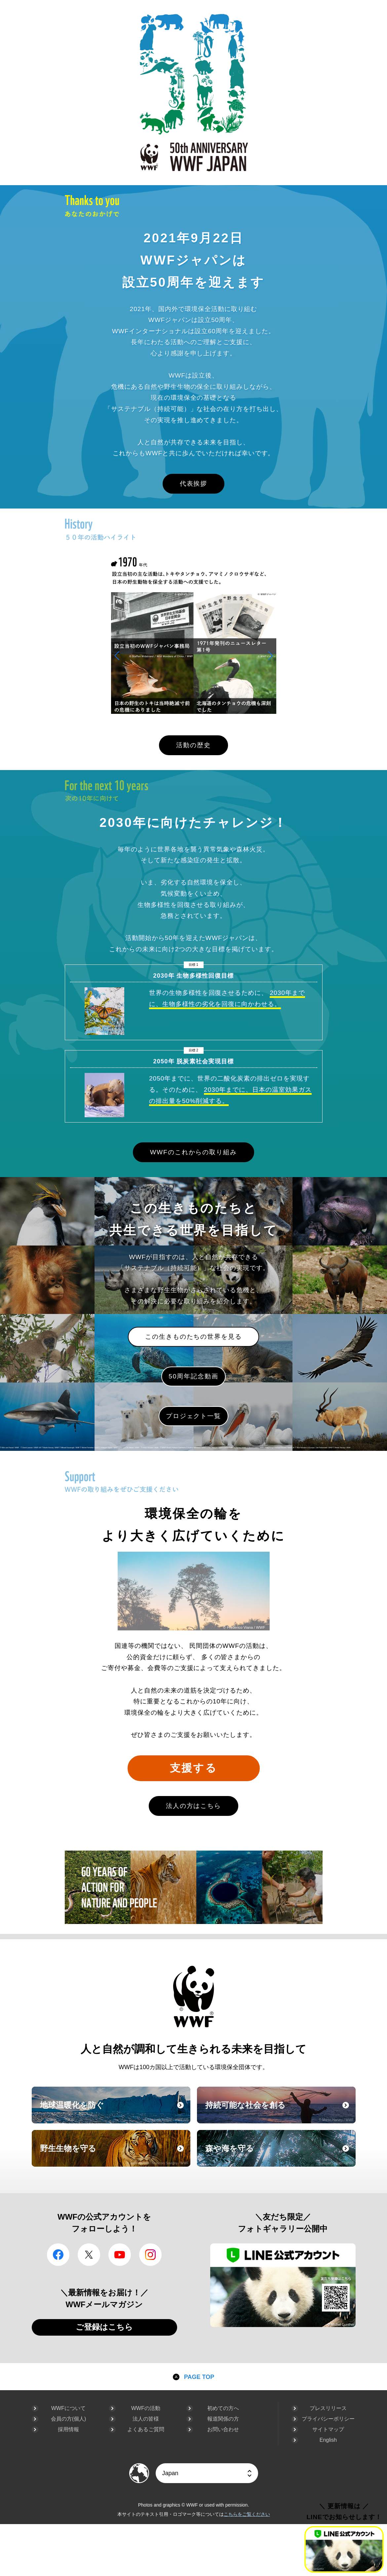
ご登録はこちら (104, 2326)
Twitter (89, 2254)
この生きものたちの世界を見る (193, 1336)
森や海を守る (279, 2154)
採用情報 (68, 2429)
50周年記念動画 (193, 1376)
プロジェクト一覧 (193, 1415)
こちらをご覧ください (247, 2514)
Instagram (150, 2254)
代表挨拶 (194, 483)
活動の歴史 (193, 745)
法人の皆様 (146, 2419)
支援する (193, 1768)
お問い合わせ (223, 2429)
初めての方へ (223, 2408)
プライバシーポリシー (328, 2419)
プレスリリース (328, 2408)
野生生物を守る (114, 2154)
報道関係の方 (223, 2419)
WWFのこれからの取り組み (193, 1152)
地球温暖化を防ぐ (114, 2111)
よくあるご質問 (145, 2429)
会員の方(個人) (68, 2419)
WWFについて (68, 2408)
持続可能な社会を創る (279, 2111)
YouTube (119, 2254)
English (328, 2440)
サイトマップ (328, 2429)
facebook (58, 2254)
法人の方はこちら (193, 1805)
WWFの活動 (145, 2408)
